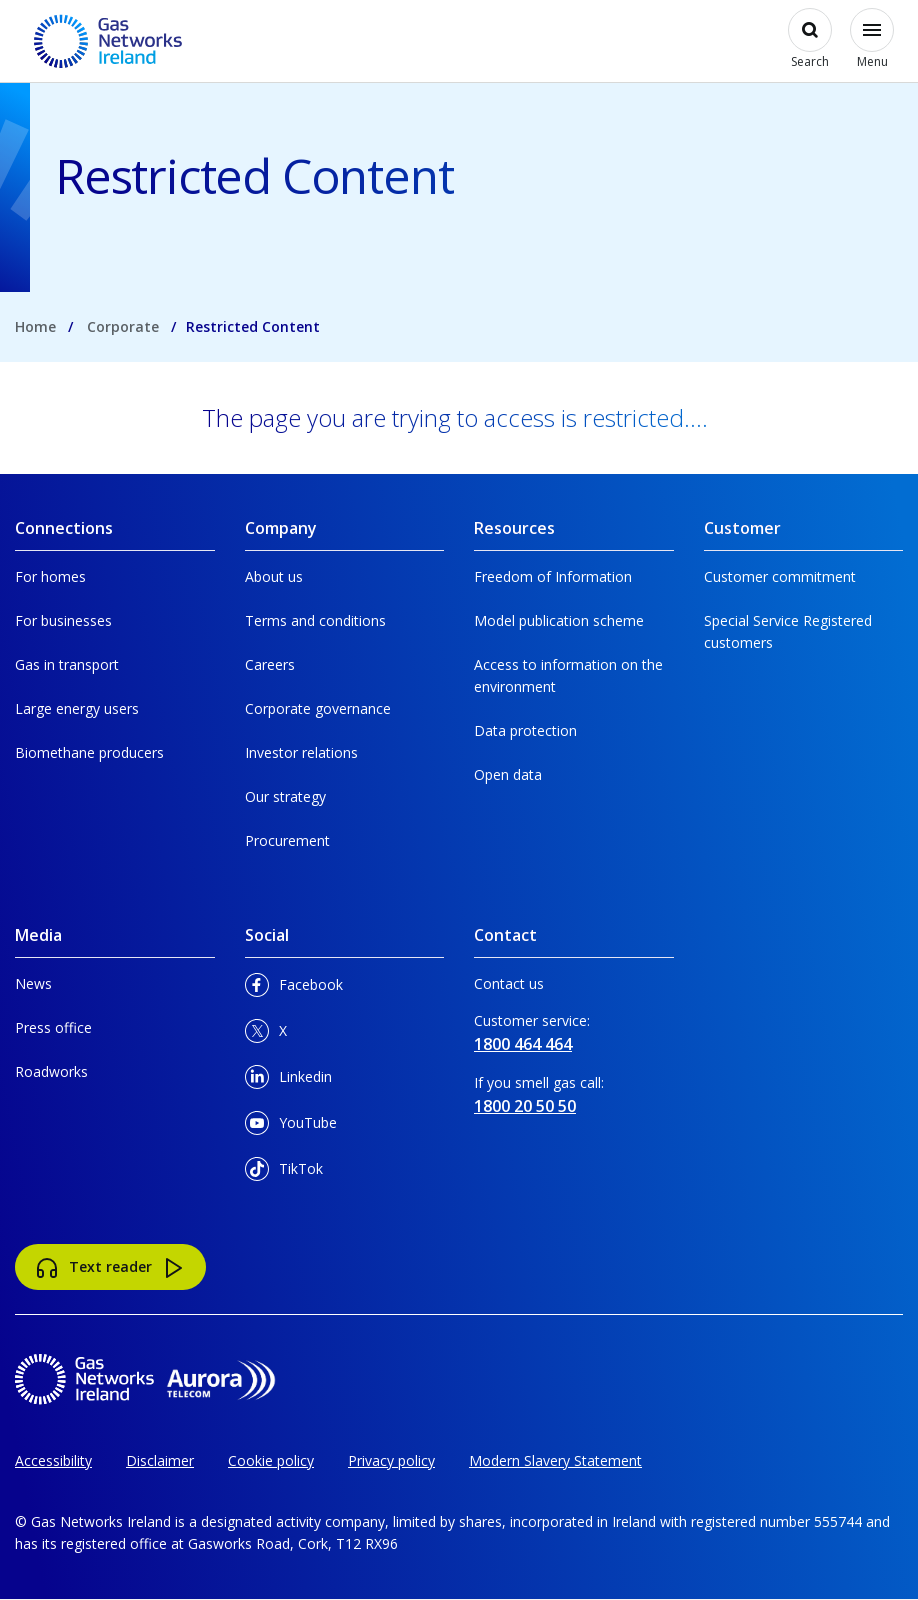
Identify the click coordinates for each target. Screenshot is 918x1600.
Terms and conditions (315, 620)
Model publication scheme (559, 620)
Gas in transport (67, 664)
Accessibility (53, 1460)
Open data (508, 774)
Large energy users (77, 708)
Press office (53, 1027)
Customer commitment (780, 576)
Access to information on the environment (568, 675)
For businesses (63, 620)
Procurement (287, 840)
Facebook (294, 988)
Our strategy (285, 796)
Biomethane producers (89, 752)
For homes (50, 576)
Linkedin (288, 1080)
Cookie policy (271, 1460)
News (33, 983)
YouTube (291, 1126)
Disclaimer (160, 1460)
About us (274, 576)
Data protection (525, 730)
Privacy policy (391, 1460)
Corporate (123, 326)
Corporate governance (318, 708)
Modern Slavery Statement (555, 1460)
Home (35, 326)
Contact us (509, 983)
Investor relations (301, 752)
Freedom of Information (553, 576)
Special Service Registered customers (788, 631)
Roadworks (51, 1071)
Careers (270, 664)
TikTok (284, 1172)
